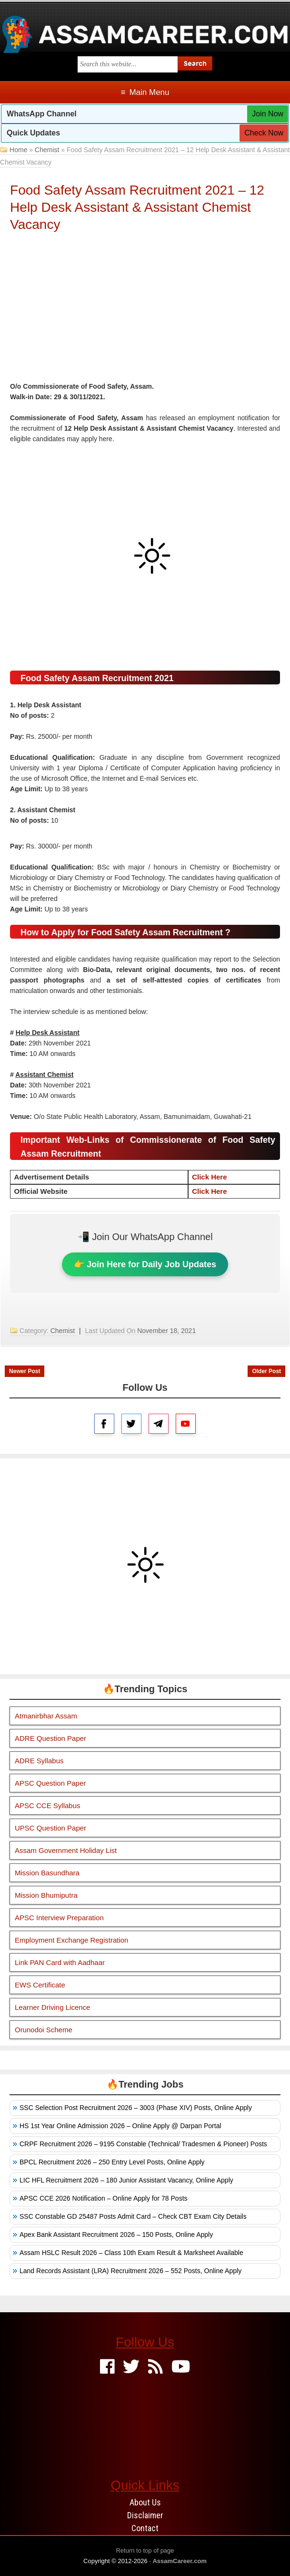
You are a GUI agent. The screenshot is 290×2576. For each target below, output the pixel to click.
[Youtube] (180, 2367)
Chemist (47, 150)
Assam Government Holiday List (66, 1850)
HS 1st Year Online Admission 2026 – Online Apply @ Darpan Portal (120, 2126)
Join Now (267, 114)
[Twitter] (131, 2367)
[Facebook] (107, 2367)
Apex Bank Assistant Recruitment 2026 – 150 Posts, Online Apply (116, 2234)
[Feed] (155, 2367)
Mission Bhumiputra (46, 1895)
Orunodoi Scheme (43, 2030)
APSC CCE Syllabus (47, 1805)
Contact (145, 2528)
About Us (145, 2502)
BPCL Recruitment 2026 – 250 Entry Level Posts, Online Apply (112, 2162)
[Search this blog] (128, 64)
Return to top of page (145, 2550)
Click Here (209, 1177)
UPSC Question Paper (50, 1828)
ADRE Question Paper (50, 1738)
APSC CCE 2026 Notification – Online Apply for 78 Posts (104, 2198)
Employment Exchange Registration (71, 1940)
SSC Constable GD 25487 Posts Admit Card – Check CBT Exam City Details (133, 2216)
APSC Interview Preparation (59, 1918)
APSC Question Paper (50, 1783)
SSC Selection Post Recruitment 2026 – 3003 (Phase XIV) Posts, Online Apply (136, 2107)
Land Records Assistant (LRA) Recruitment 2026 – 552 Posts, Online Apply (130, 2271)
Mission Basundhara (47, 1873)
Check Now (263, 133)
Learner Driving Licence (52, 2007)
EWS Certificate (40, 1985)
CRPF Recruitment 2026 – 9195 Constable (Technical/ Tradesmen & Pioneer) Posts (143, 2144)
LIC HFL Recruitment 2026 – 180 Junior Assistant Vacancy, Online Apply (126, 2180)
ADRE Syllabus (39, 1761)
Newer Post (24, 1371)
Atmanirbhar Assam (46, 1716)
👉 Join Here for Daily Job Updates (145, 1264)
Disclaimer (145, 2515)
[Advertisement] (145, 309)
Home (18, 150)
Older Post (266, 1371)
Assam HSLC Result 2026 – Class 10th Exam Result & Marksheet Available (131, 2252)
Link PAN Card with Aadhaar (60, 1962)
